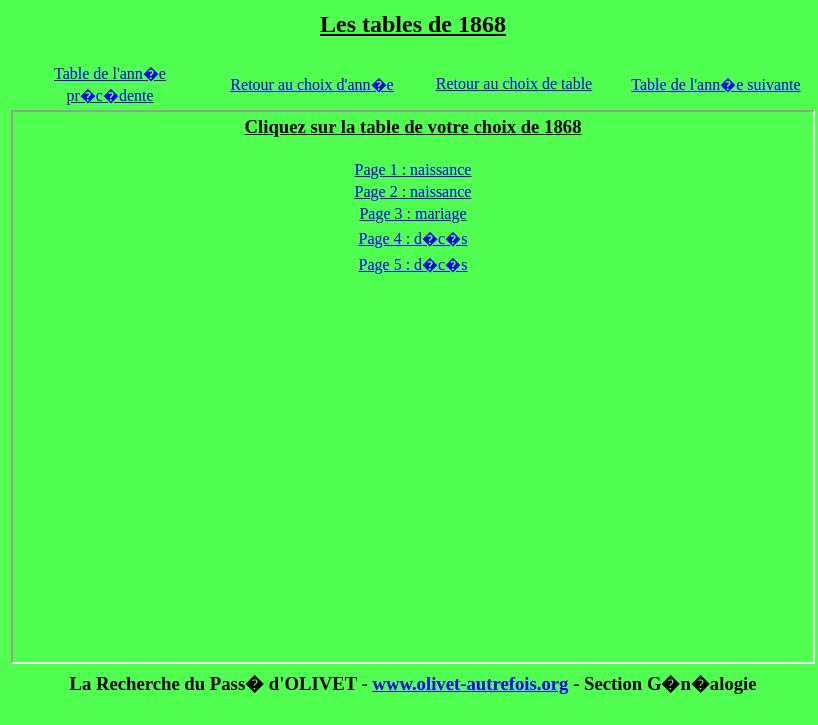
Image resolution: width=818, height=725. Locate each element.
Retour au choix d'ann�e (311, 84)
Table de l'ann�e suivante (715, 84)
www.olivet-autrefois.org (470, 683)
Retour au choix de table (514, 83)
